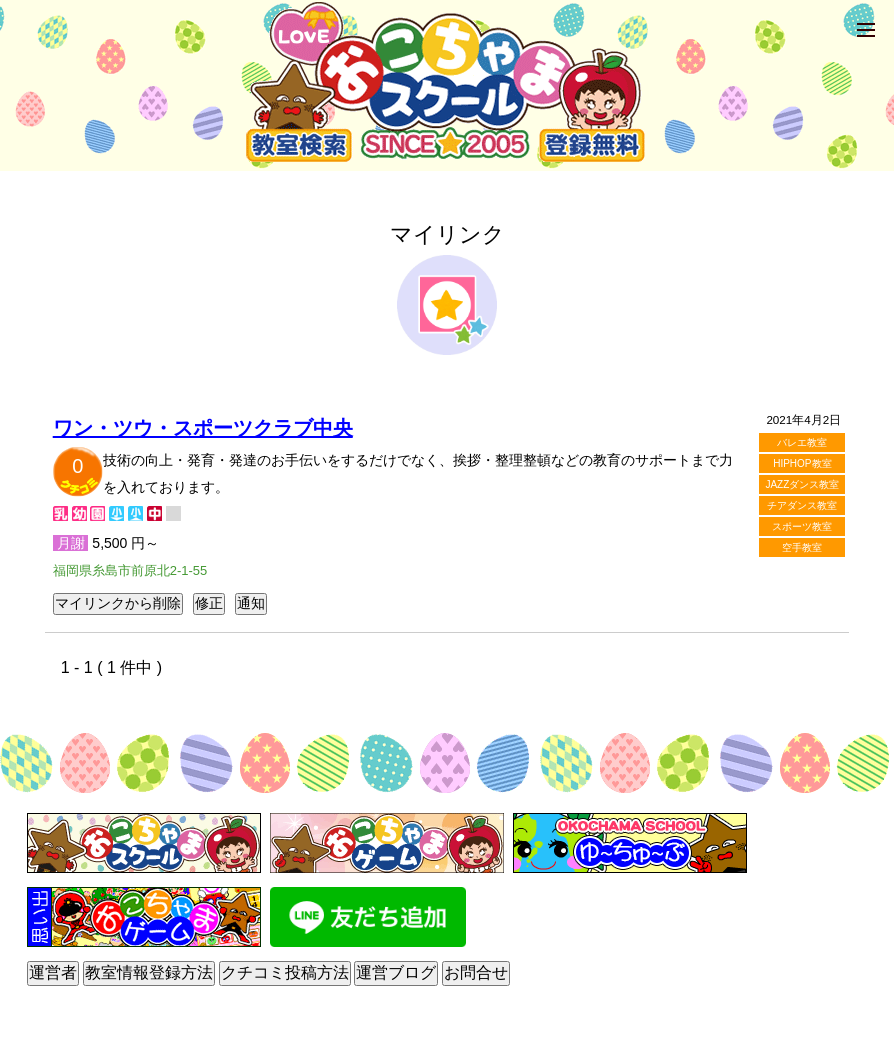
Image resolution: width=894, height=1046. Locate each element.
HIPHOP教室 (802, 463)
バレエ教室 (802, 442)
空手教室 (802, 547)
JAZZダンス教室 (802, 484)
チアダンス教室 (802, 505)
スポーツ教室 (802, 526)
